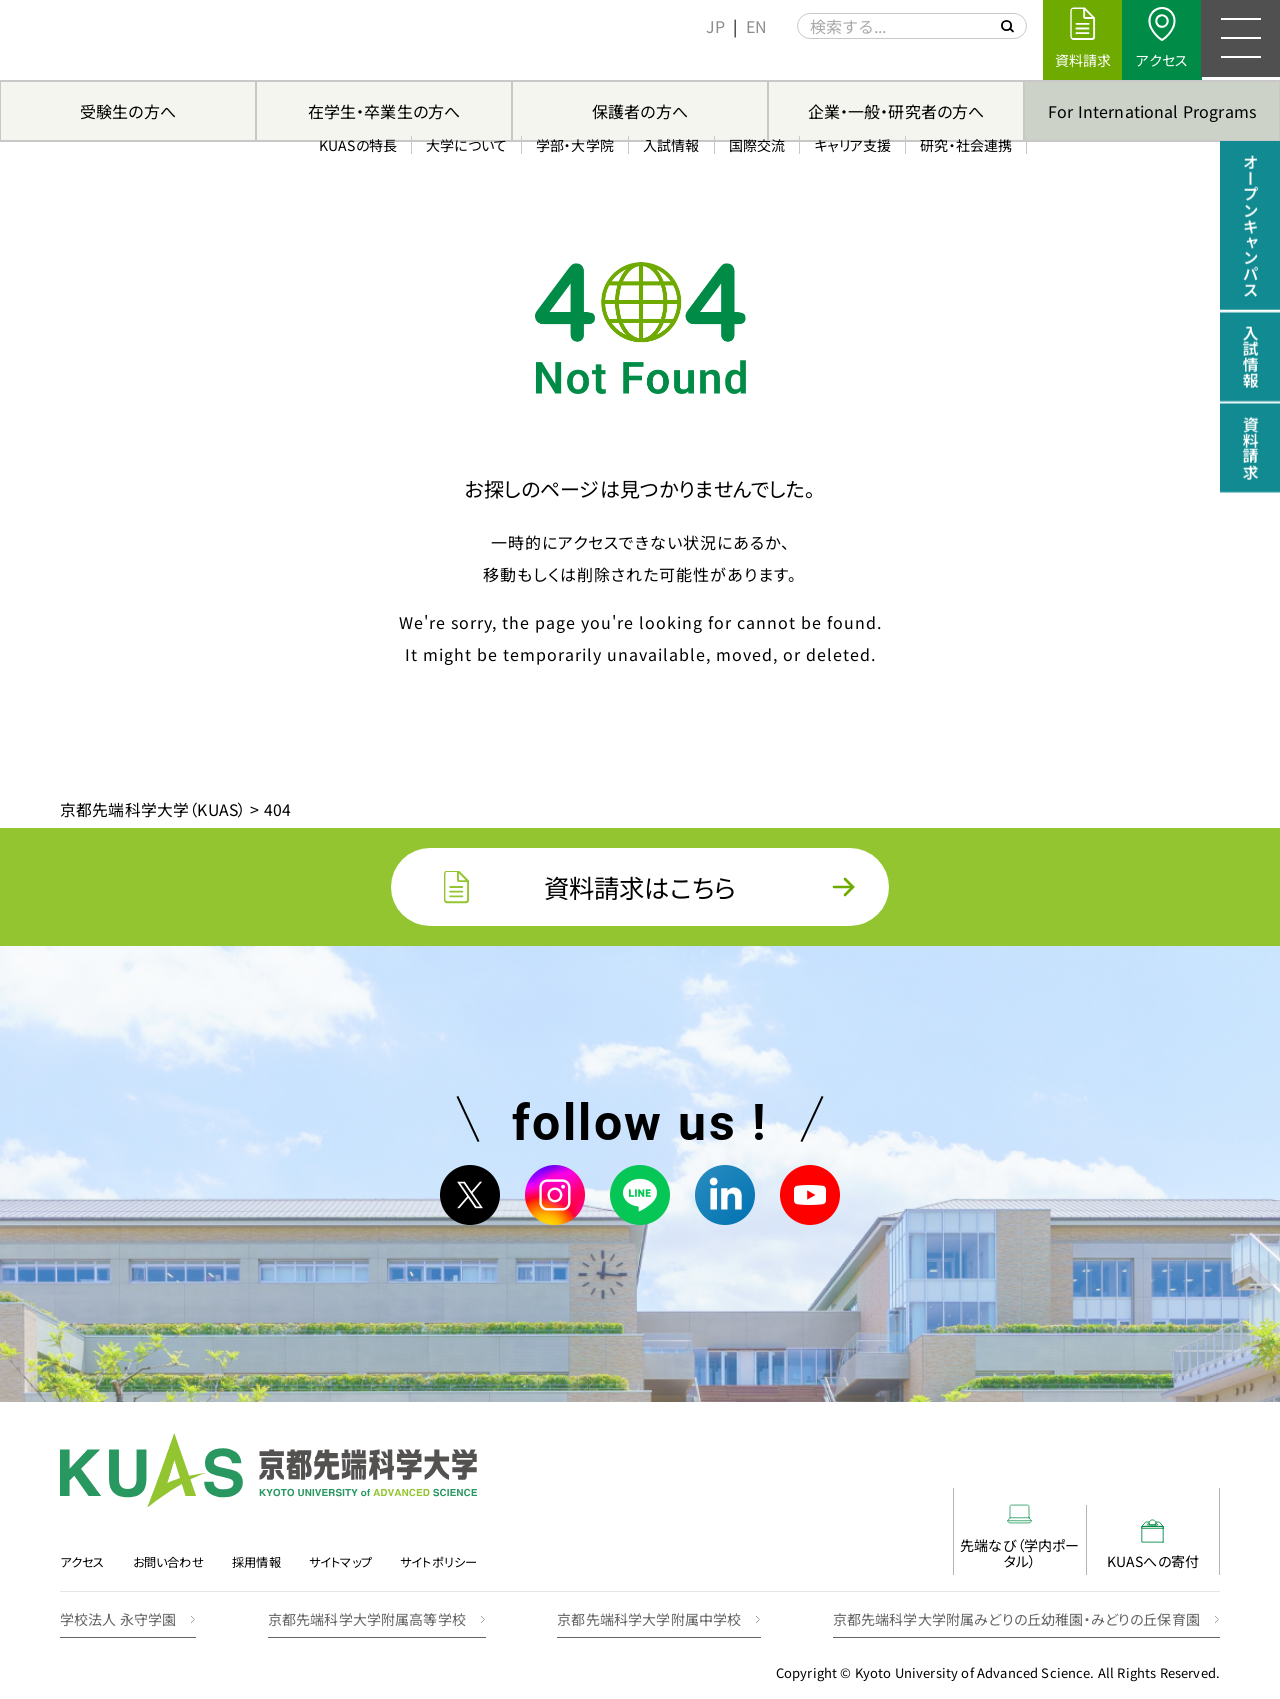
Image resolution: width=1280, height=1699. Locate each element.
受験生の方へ (128, 111)
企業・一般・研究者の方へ (896, 111)
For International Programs (1152, 111)
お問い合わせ (171, 1549)
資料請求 (1250, 450)
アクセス (82, 1549)
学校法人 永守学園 (118, 1604)
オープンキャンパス (1250, 226)
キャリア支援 (849, 59)
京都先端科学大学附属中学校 (649, 1604)
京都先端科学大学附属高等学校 (367, 1604)
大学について (463, 59)
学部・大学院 (572, 59)
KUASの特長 (355, 59)
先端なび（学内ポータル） (920, 1529)
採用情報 (261, 1549)
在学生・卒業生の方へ (384, 111)
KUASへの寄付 (1119, 1529)
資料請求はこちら (639, 887)
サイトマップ (346, 1549)
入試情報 (668, 59)
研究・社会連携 (963, 59)
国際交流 (753, 59)
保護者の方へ (640, 111)
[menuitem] (712, 26)
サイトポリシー (446, 1549)
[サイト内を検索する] (1004, 26)
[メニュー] (1240, 40)
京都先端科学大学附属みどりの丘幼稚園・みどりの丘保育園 (1016, 1604)
